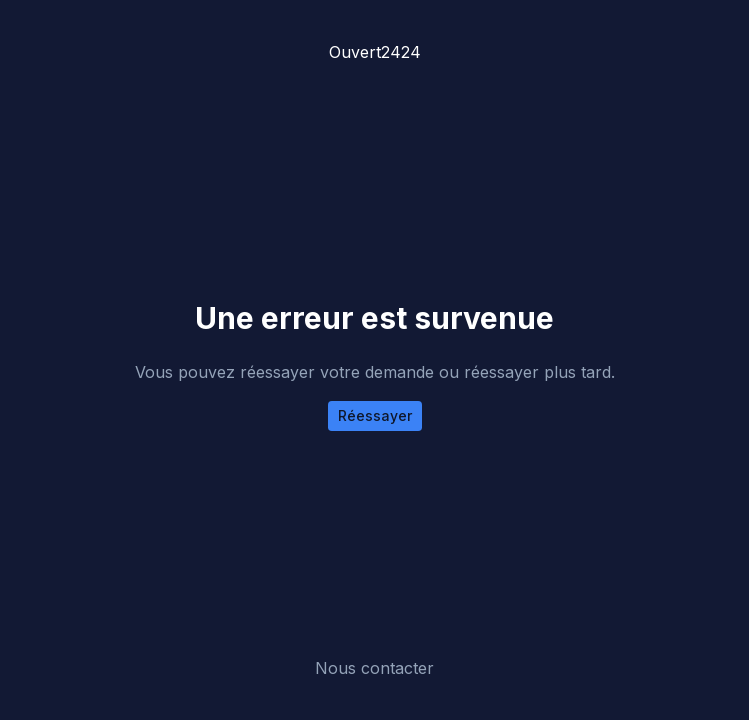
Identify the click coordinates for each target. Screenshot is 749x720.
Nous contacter (374, 668)
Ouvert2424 (375, 52)
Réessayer (375, 415)
